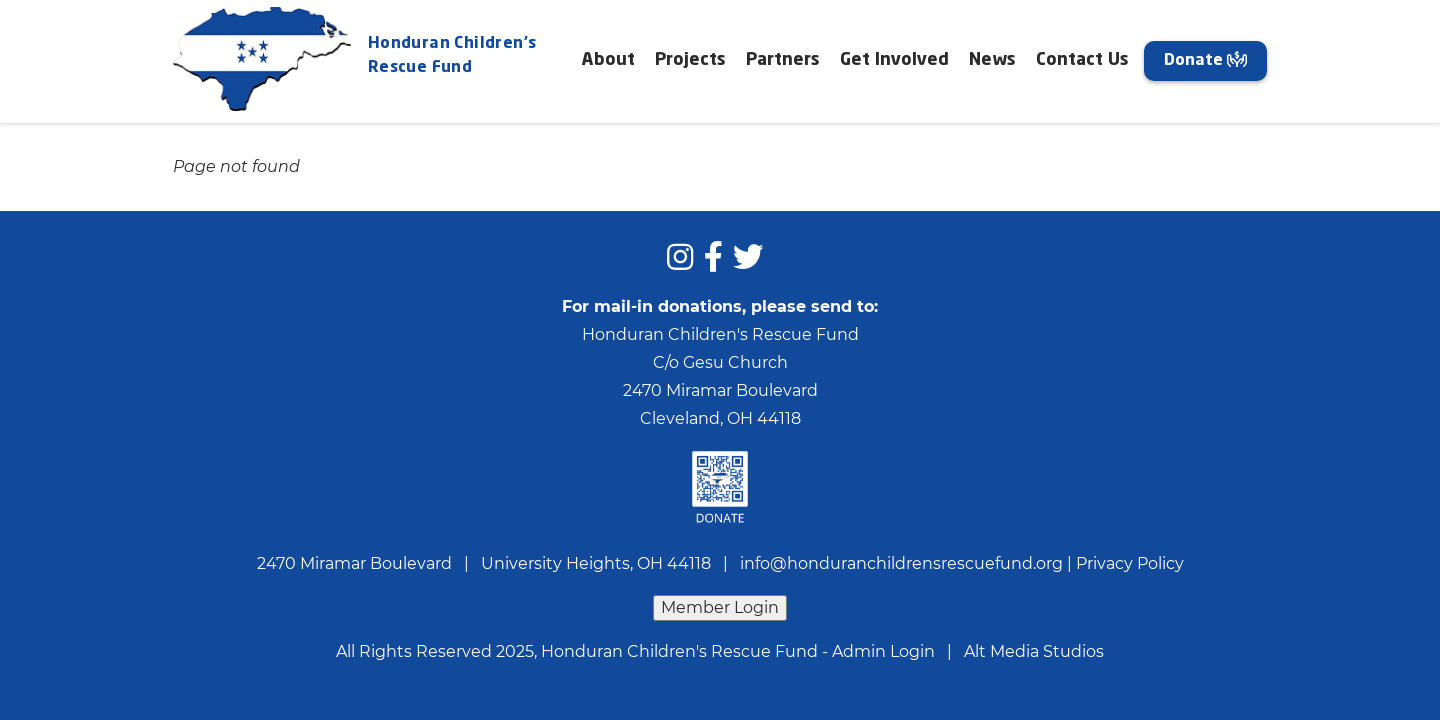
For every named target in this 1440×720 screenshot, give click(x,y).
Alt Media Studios (1034, 651)
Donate (1205, 60)
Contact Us (1082, 60)
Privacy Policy (1130, 563)
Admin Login (883, 651)
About (608, 60)
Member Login (720, 607)
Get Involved (894, 60)
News (992, 60)
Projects (690, 60)
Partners (783, 60)
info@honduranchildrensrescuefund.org (901, 563)
